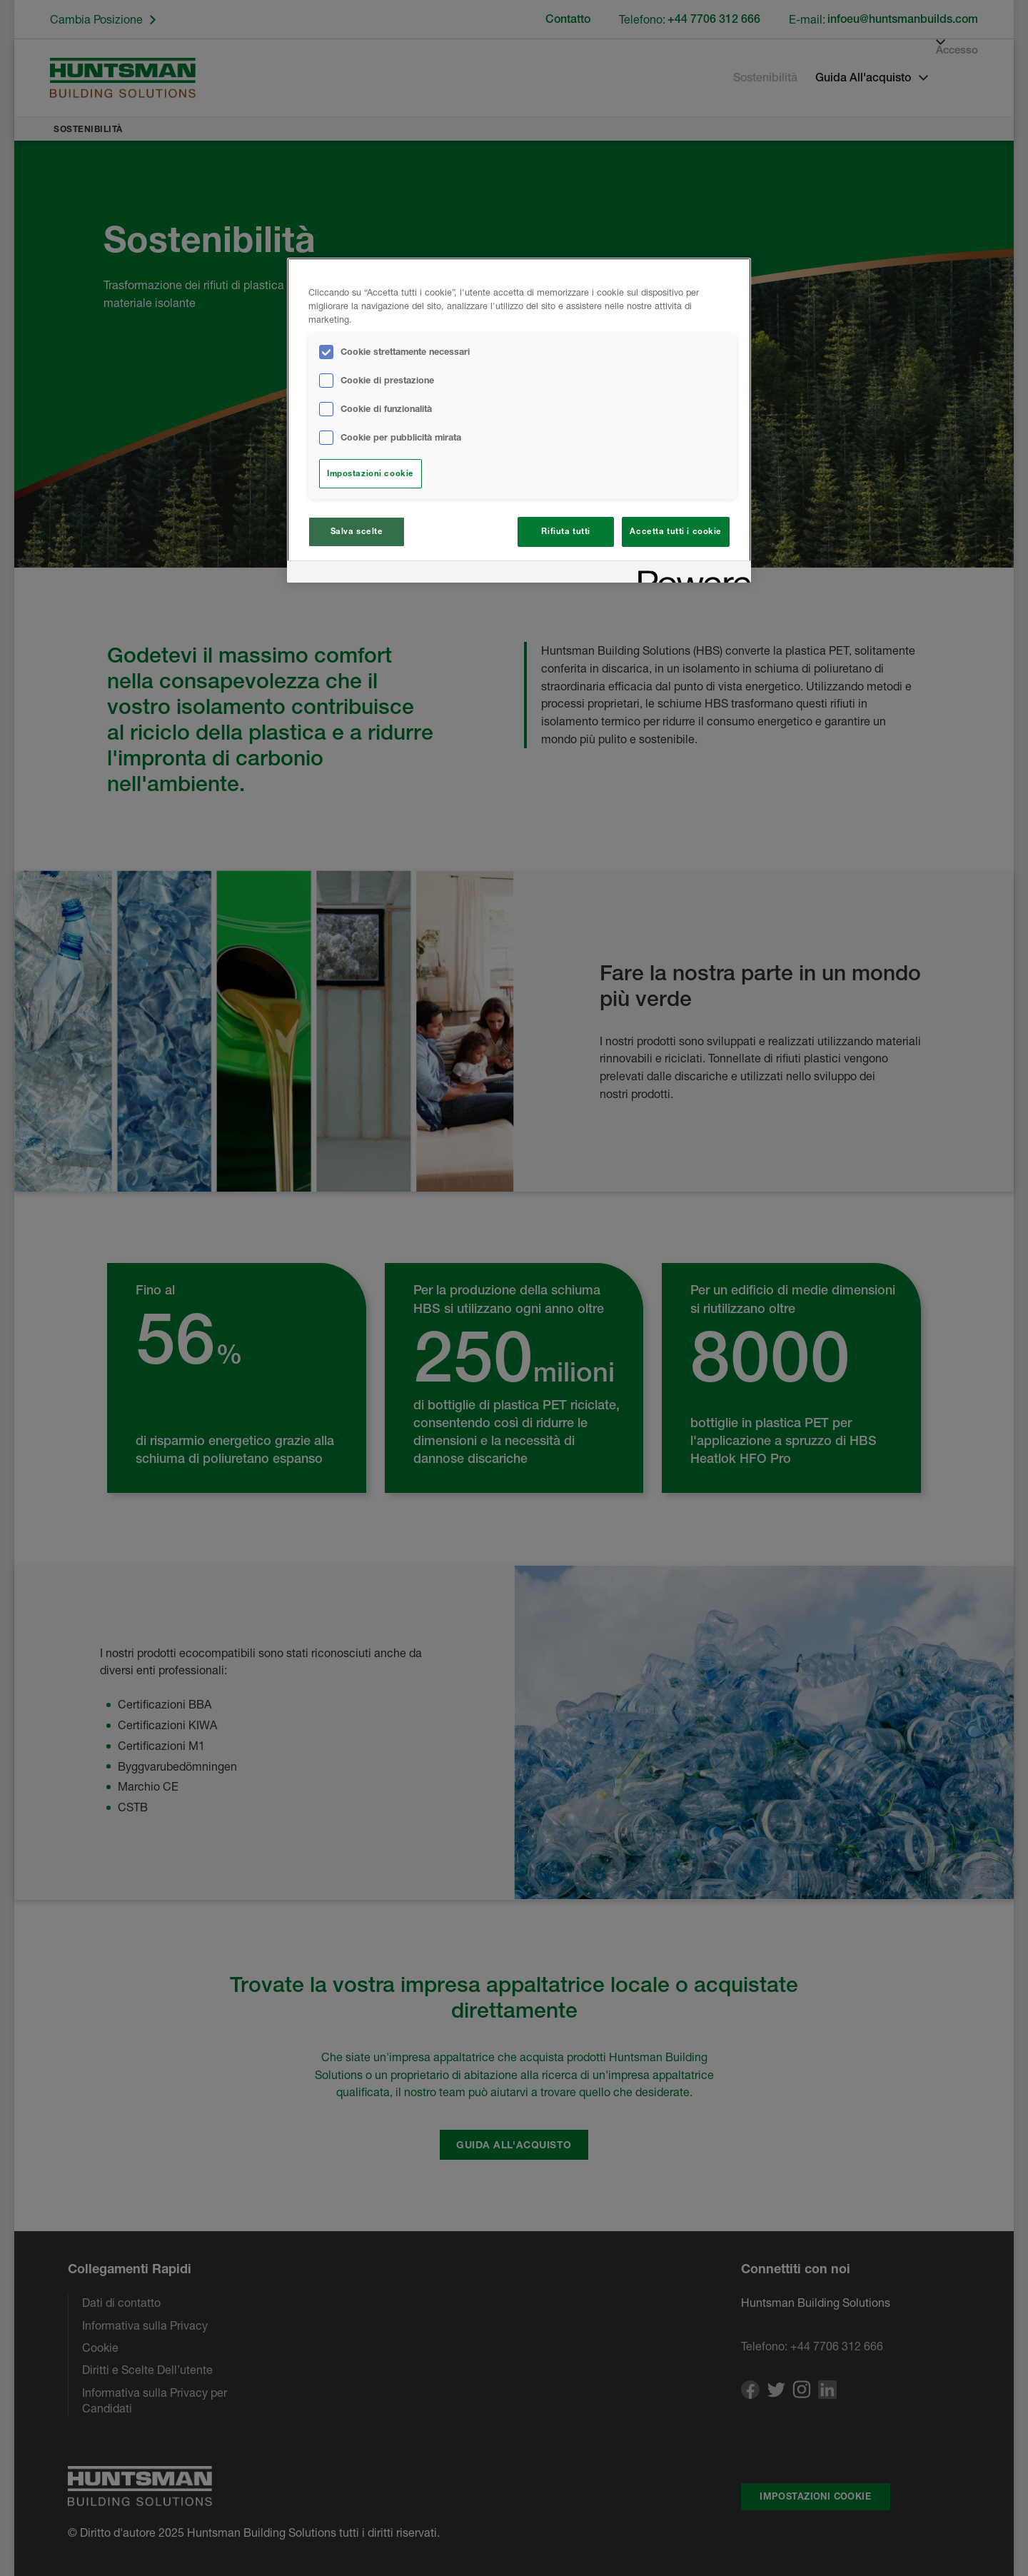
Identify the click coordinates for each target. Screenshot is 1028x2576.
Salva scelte (357, 531)
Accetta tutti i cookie (676, 531)
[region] (519, 420)
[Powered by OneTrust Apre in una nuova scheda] (689, 574)
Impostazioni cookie (370, 473)
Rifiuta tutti (565, 531)
